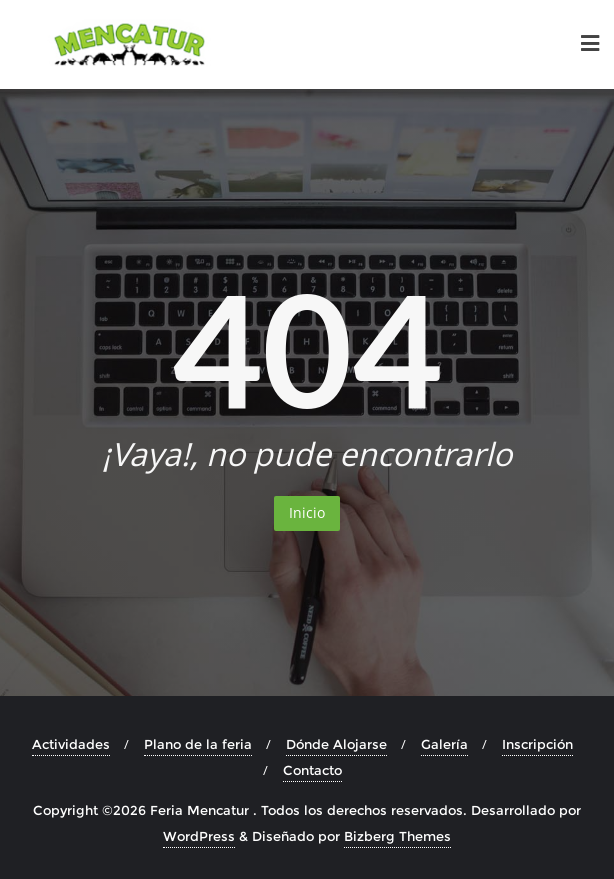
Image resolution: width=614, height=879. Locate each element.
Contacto (312, 770)
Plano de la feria (198, 744)
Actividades (71, 744)
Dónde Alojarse (336, 744)
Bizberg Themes (397, 836)
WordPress (199, 836)
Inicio (307, 512)
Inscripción (537, 744)
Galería (444, 744)
